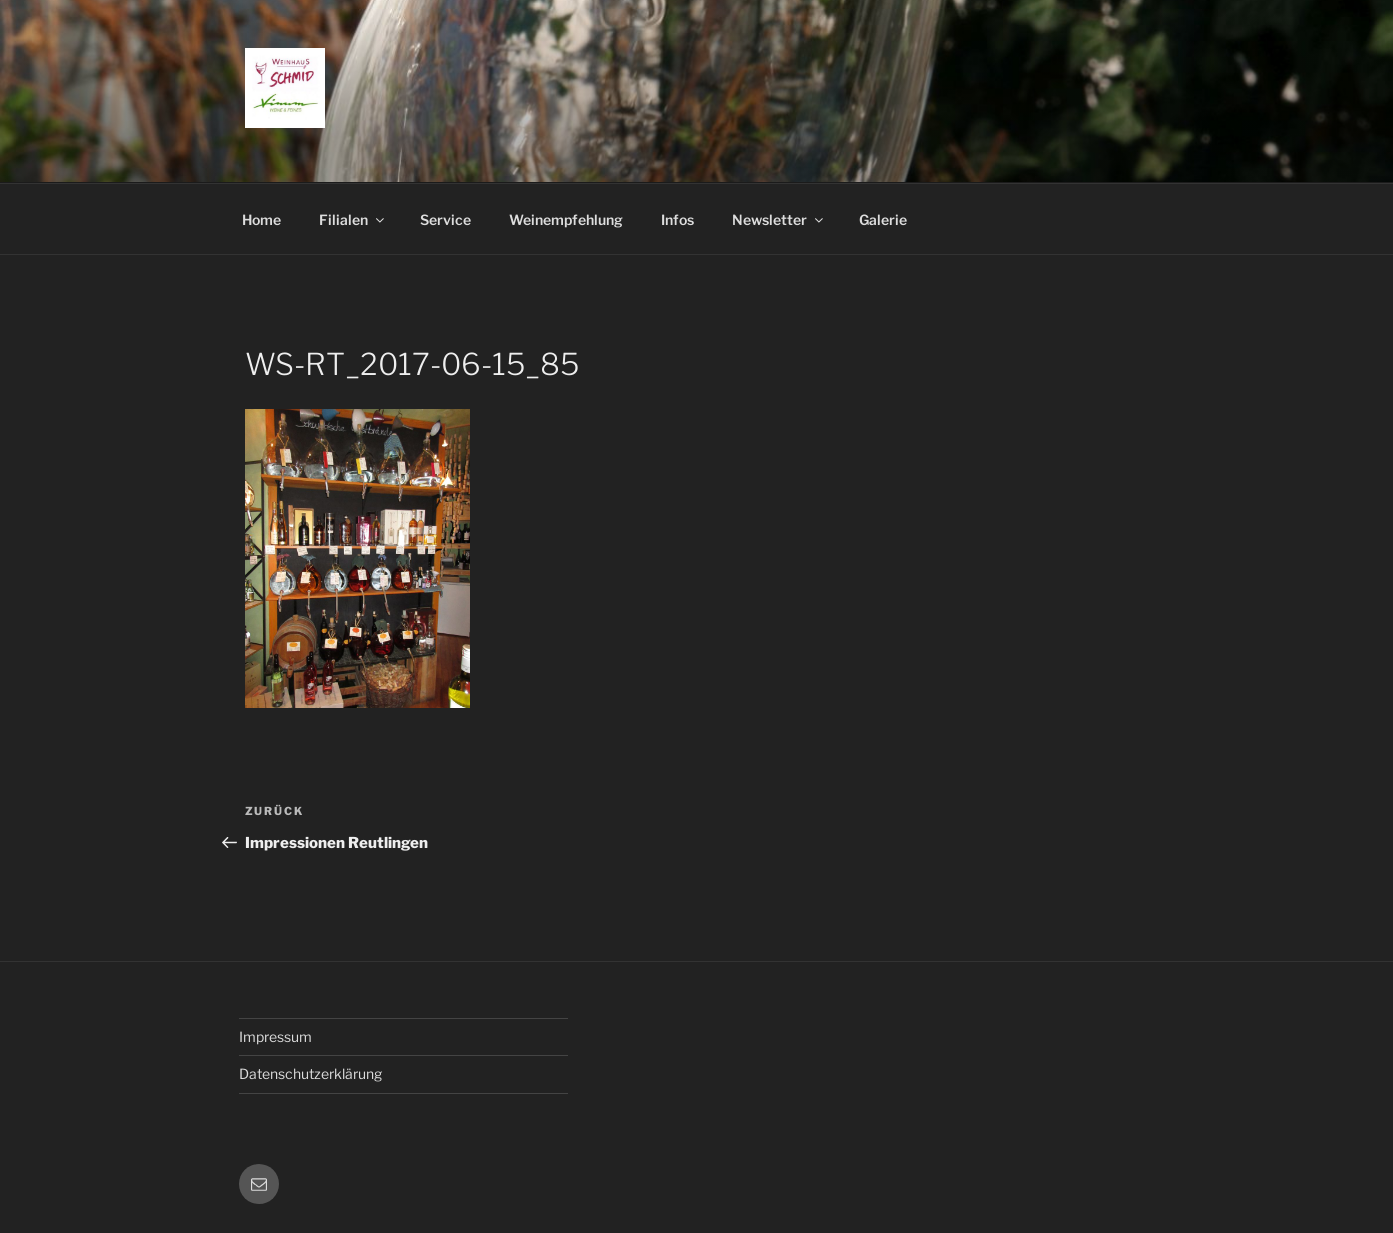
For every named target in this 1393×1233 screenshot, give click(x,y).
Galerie (883, 219)
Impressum (275, 1036)
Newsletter (779, 219)
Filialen (353, 219)
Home (261, 219)
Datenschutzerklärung (310, 1073)
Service (445, 219)
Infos (677, 219)
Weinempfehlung (566, 219)
